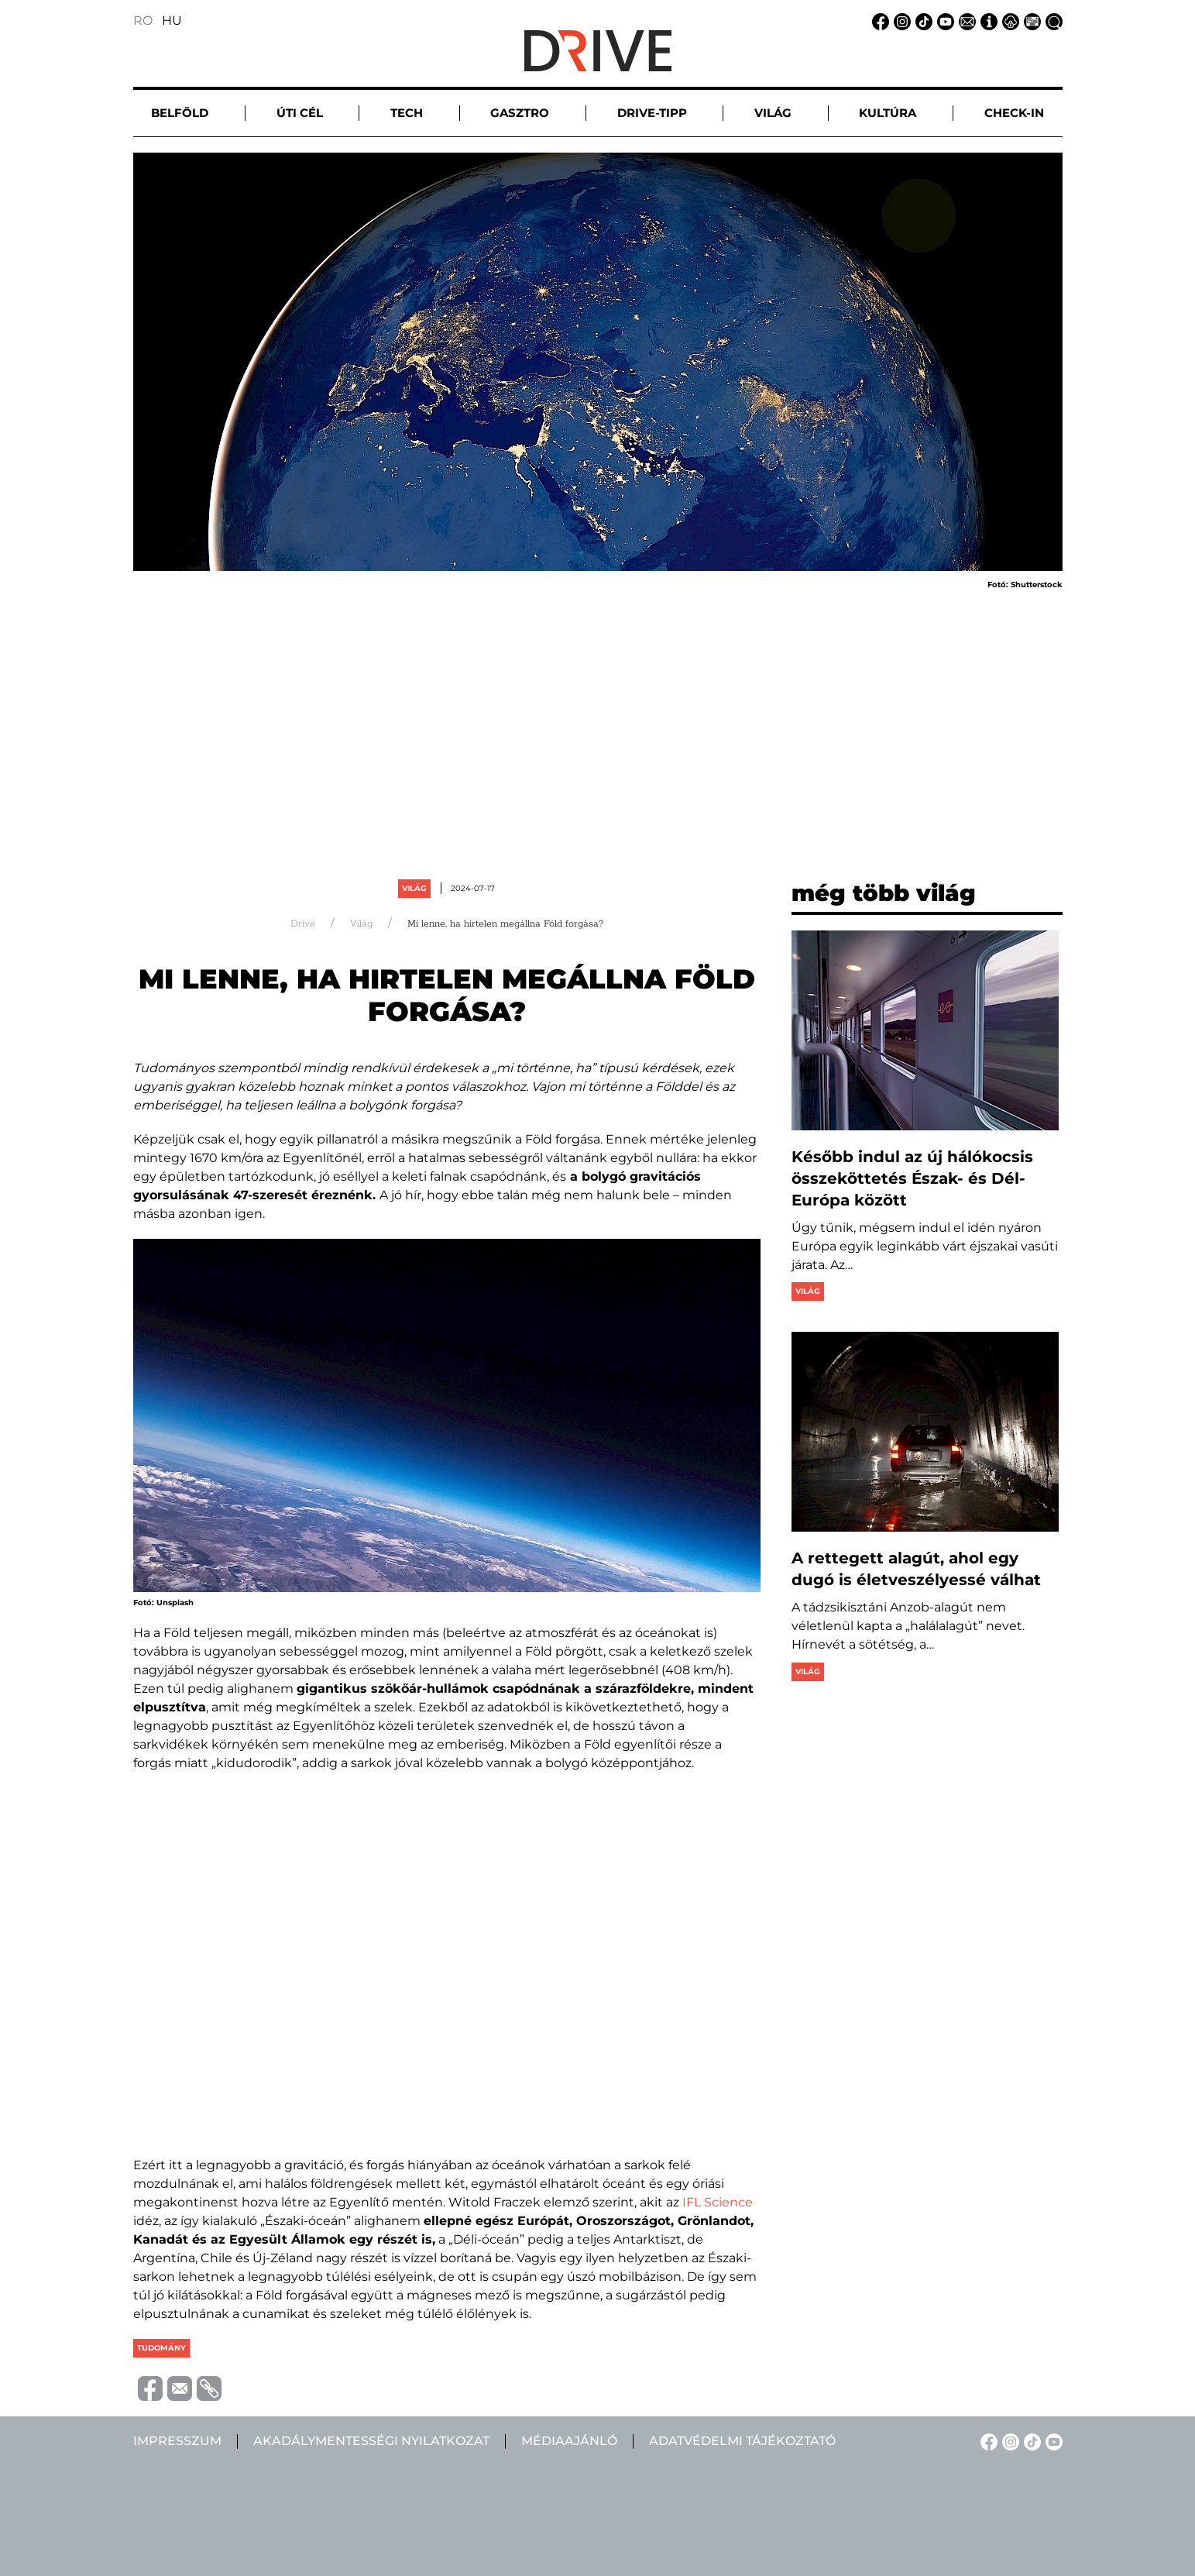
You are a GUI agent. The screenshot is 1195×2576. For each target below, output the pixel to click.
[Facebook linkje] (878, 20)
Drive (302, 924)
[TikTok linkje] (921, 20)
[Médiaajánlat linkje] (1030, 20)
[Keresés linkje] (1052, 20)
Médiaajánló (569, 2440)
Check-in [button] (1014, 112)
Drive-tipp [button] (652, 112)
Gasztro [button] (519, 112)
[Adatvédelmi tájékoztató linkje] (1008, 20)
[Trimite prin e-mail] (177, 2388)
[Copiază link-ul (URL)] (206, 2388)
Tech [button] (406, 112)
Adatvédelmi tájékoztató (742, 2440)
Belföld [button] (179, 112)
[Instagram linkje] (900, 20)
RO (143, 20)
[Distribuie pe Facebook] (148, 2388)
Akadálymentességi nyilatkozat (371, 2440)
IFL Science (717, 2202)
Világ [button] (773, 112)
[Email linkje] (965, 20)
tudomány (161, 2348)
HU (172, 20)
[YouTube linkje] (943, 20)
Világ (414, 888)
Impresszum (177, 2440)
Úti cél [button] (299, 112)
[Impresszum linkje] (987, 20)
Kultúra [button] (887, 112)
